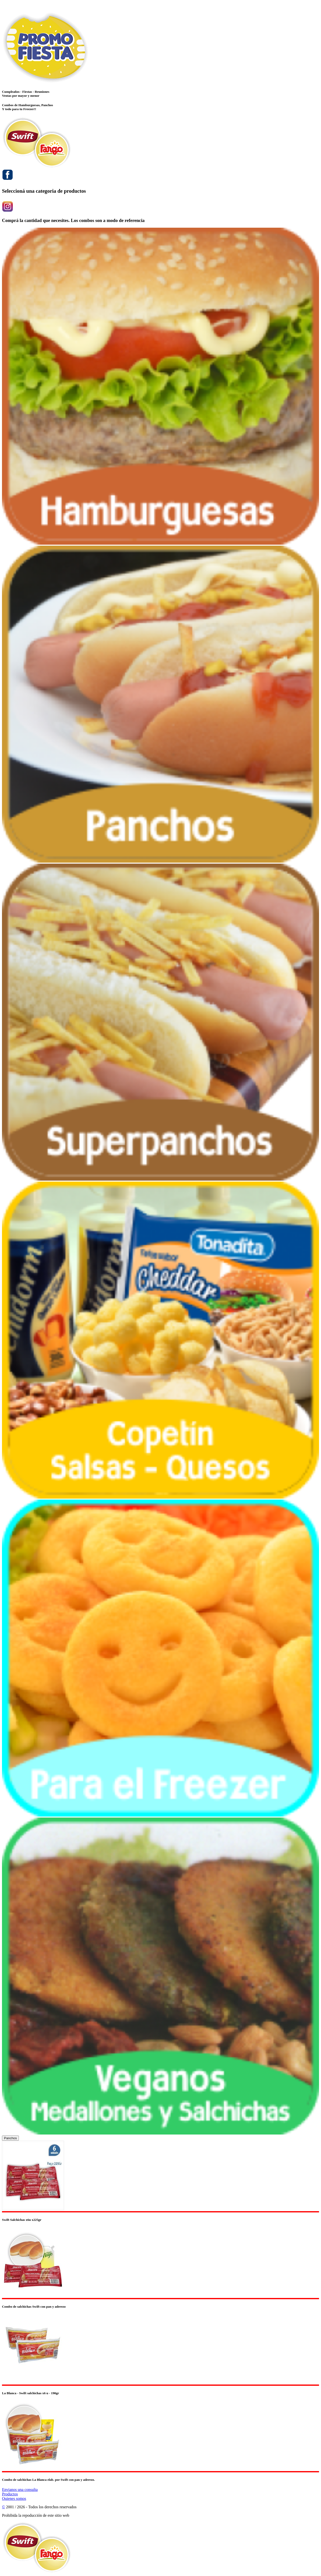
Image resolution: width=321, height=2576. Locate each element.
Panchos (10, 2138)
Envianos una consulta (20, 2489)
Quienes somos (14, 2498)
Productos (10, 2494)
